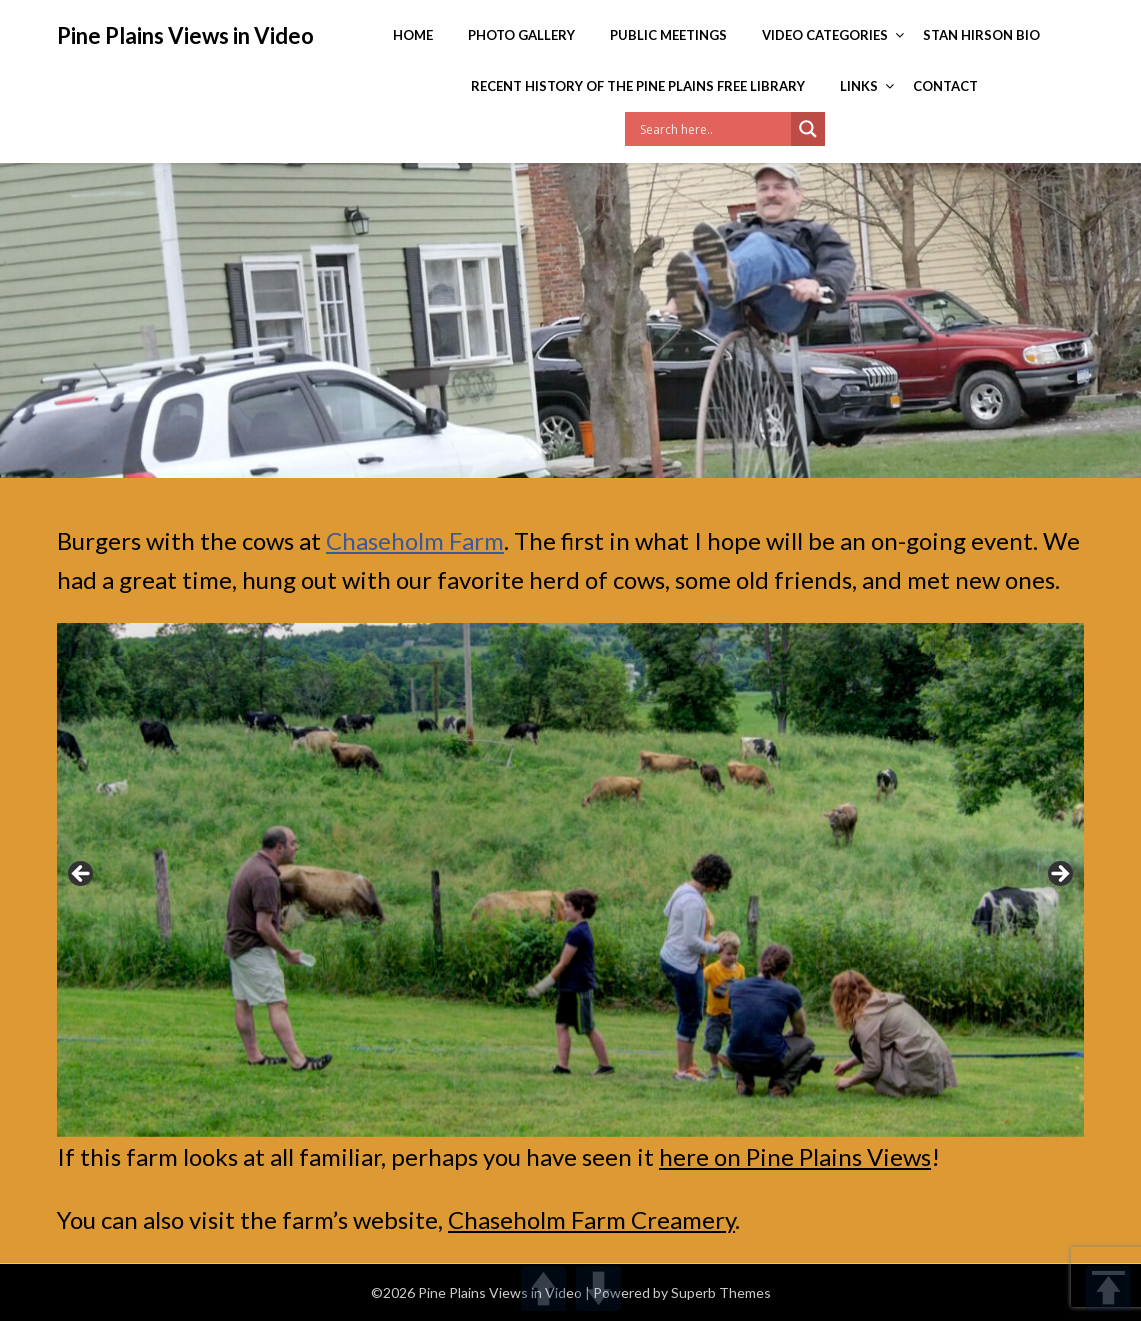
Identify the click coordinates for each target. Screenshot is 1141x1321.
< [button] (82, 875)
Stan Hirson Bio (981, 35)
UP (543, 1288)
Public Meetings (668, 35)
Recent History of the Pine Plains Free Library (638, 86)
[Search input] (713, 129)
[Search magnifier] (808, 129)
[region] (570, 879)
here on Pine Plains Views (795, 1156)
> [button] (1059, 875)
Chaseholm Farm (415, 540)
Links (859, 86)
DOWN (598, 1288)
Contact (945, 86)
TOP (1108, 1288)
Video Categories (825, 35)
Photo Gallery (521, 35)
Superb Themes (721, 1292)
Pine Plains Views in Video (185, 35)
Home (413, 35)
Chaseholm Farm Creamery (591, 1219)
